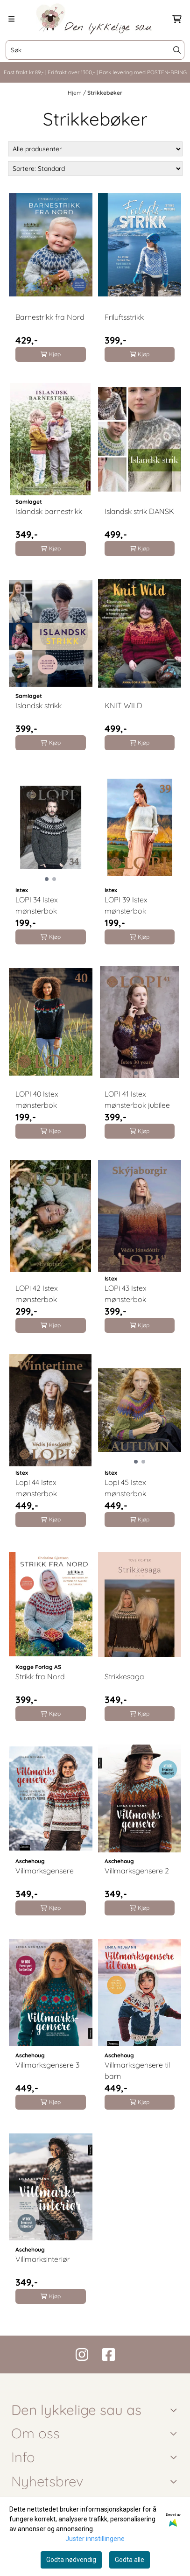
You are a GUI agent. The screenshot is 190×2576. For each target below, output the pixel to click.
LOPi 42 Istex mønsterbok (36, 1293)
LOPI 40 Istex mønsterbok (36, 1099)
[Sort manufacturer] (95, 148)
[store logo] (95, 18)
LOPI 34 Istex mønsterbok (36, 905)
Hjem (75, 92)
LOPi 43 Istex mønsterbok (126, 1293)
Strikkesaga (124, 1676)
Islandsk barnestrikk (48, 511)
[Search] (177, 50)
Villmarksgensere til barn (137, 2070)
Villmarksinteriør (42, 2259)
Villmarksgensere (44, 1870)
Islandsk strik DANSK (139, 511)
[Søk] (95, 50)
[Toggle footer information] (175, 2410)
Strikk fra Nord (40, 1676)
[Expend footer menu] (175, 2457)
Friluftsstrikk (124, 317)
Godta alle (129, 2559)
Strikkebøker (104, 92)
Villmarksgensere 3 (47, 2064)
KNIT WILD (123, 705)
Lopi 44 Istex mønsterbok (36, 1488)
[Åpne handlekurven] (177, 19)
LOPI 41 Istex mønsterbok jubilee (137, 1099)
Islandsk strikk (38, 705)
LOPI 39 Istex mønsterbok (126, 905)
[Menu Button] (11, 19)
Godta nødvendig (71, 2559)
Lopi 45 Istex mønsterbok (125, 1488)
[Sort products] (95, 168)
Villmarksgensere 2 (137, 1870)
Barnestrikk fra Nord (49, 317)
